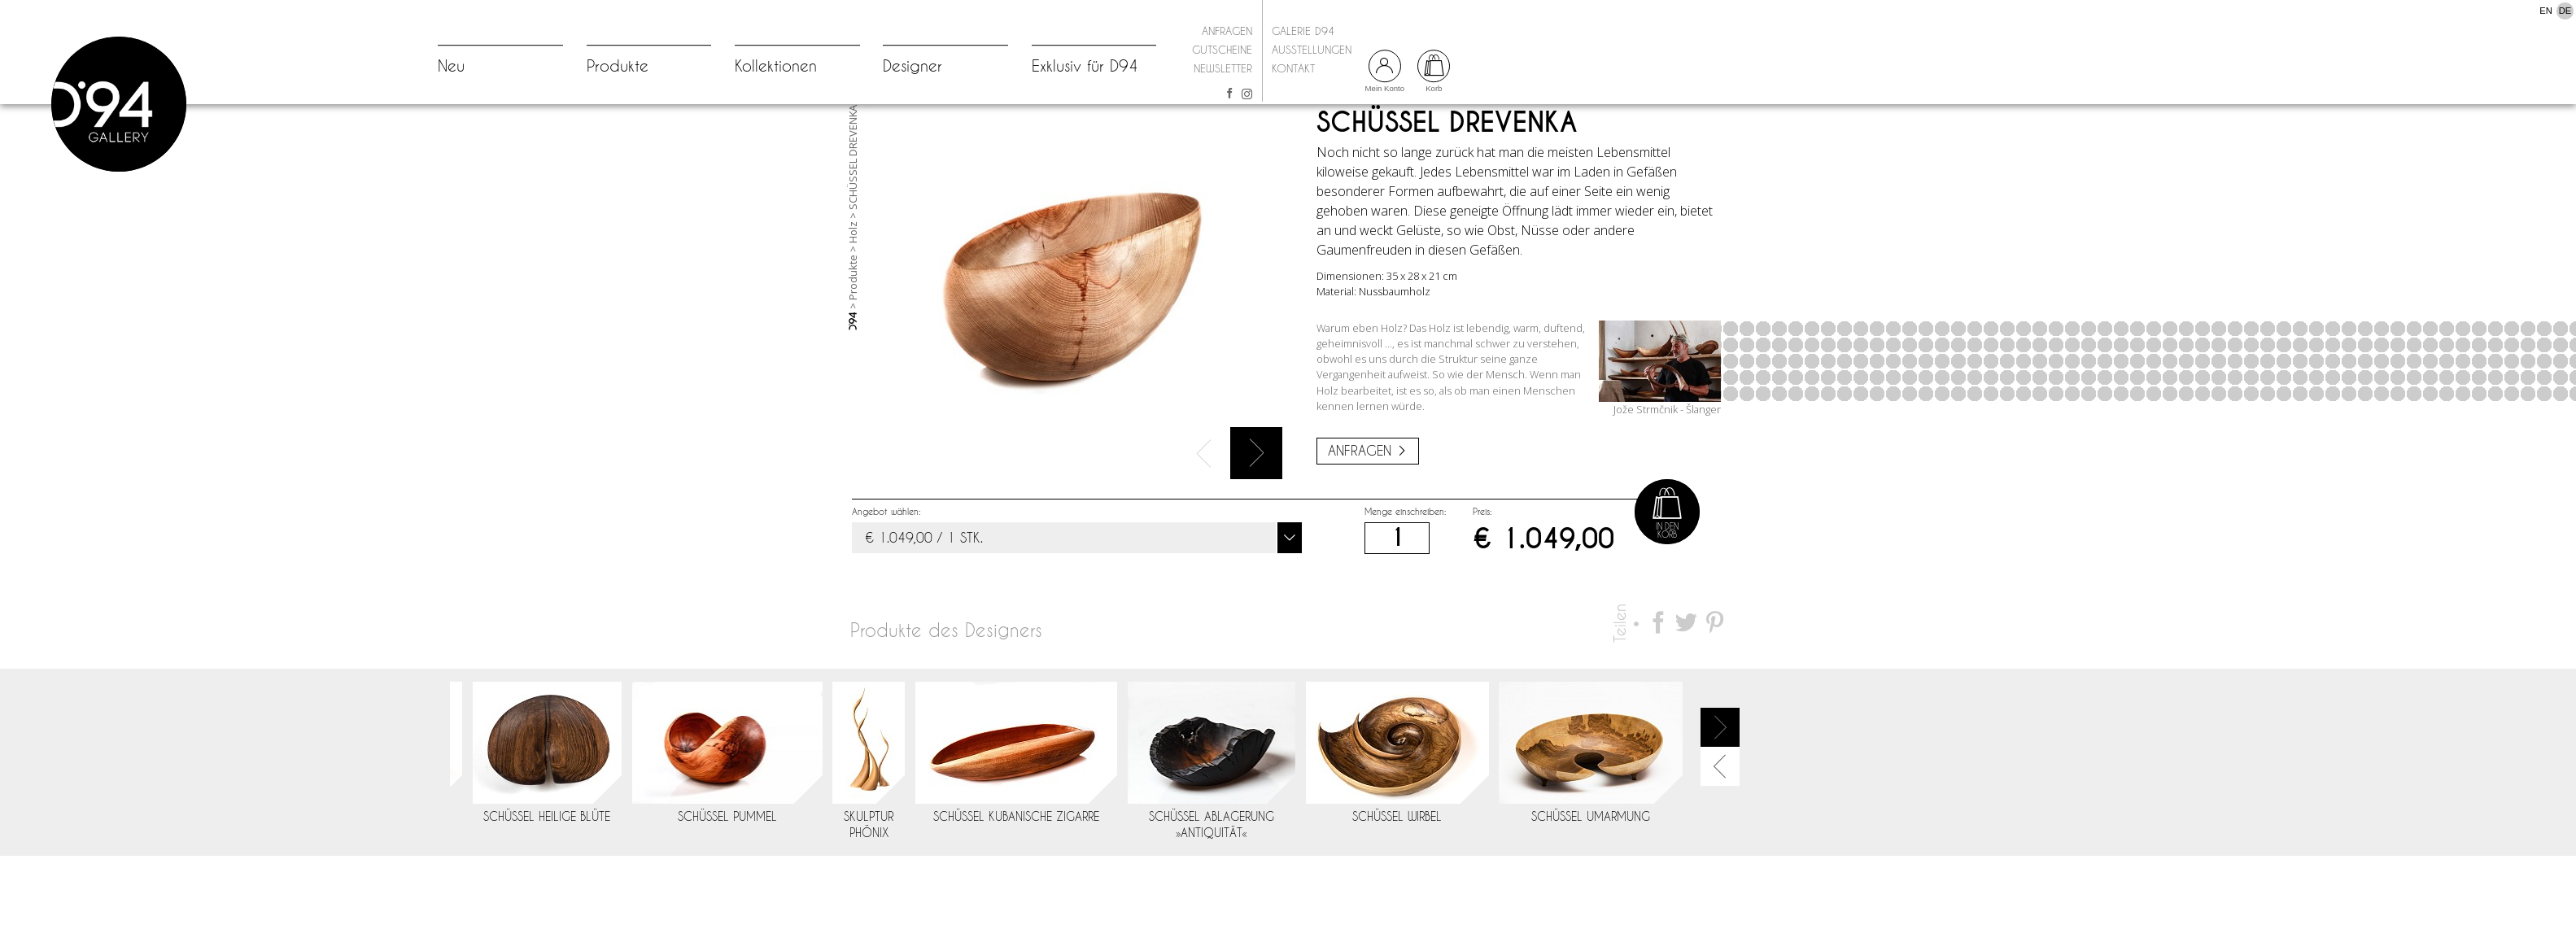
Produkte (617, 66)
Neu (451, 66)
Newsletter (1223, 68)
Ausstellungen (1311, 49)
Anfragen (1227, 30)
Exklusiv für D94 (1085, 66)
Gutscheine (1222, 49)
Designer (912, 66)
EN (2545, 10)
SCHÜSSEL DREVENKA (852, 226)
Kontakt (1293, 68)
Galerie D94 (1303, 30)
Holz (852, 301)
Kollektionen (776, 66)
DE (2565, 10)
